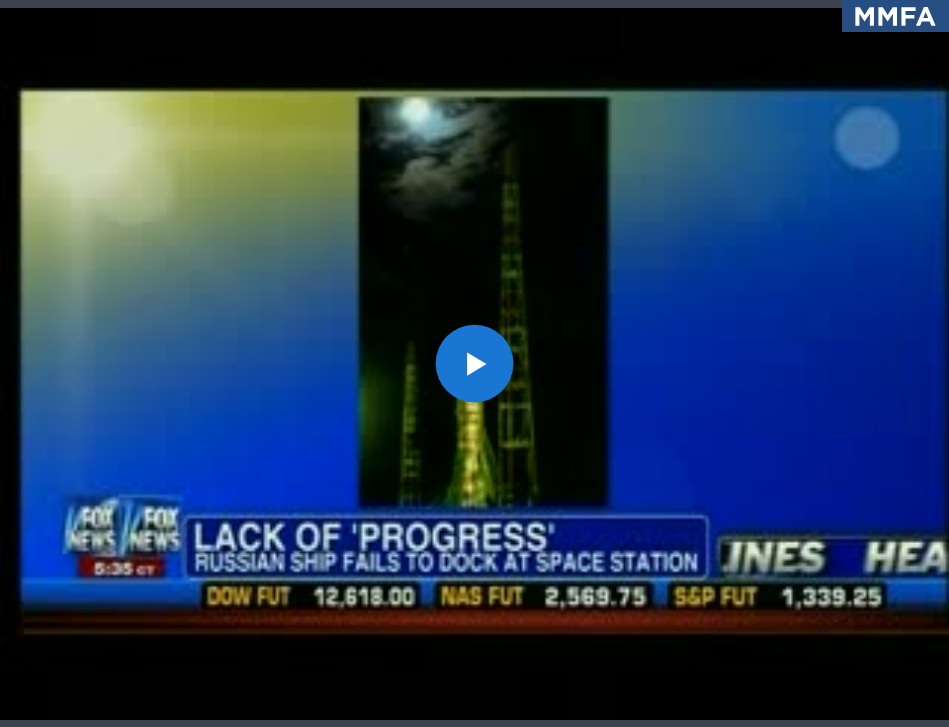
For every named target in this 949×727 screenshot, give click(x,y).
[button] (474, 363)
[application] (474, 363)
